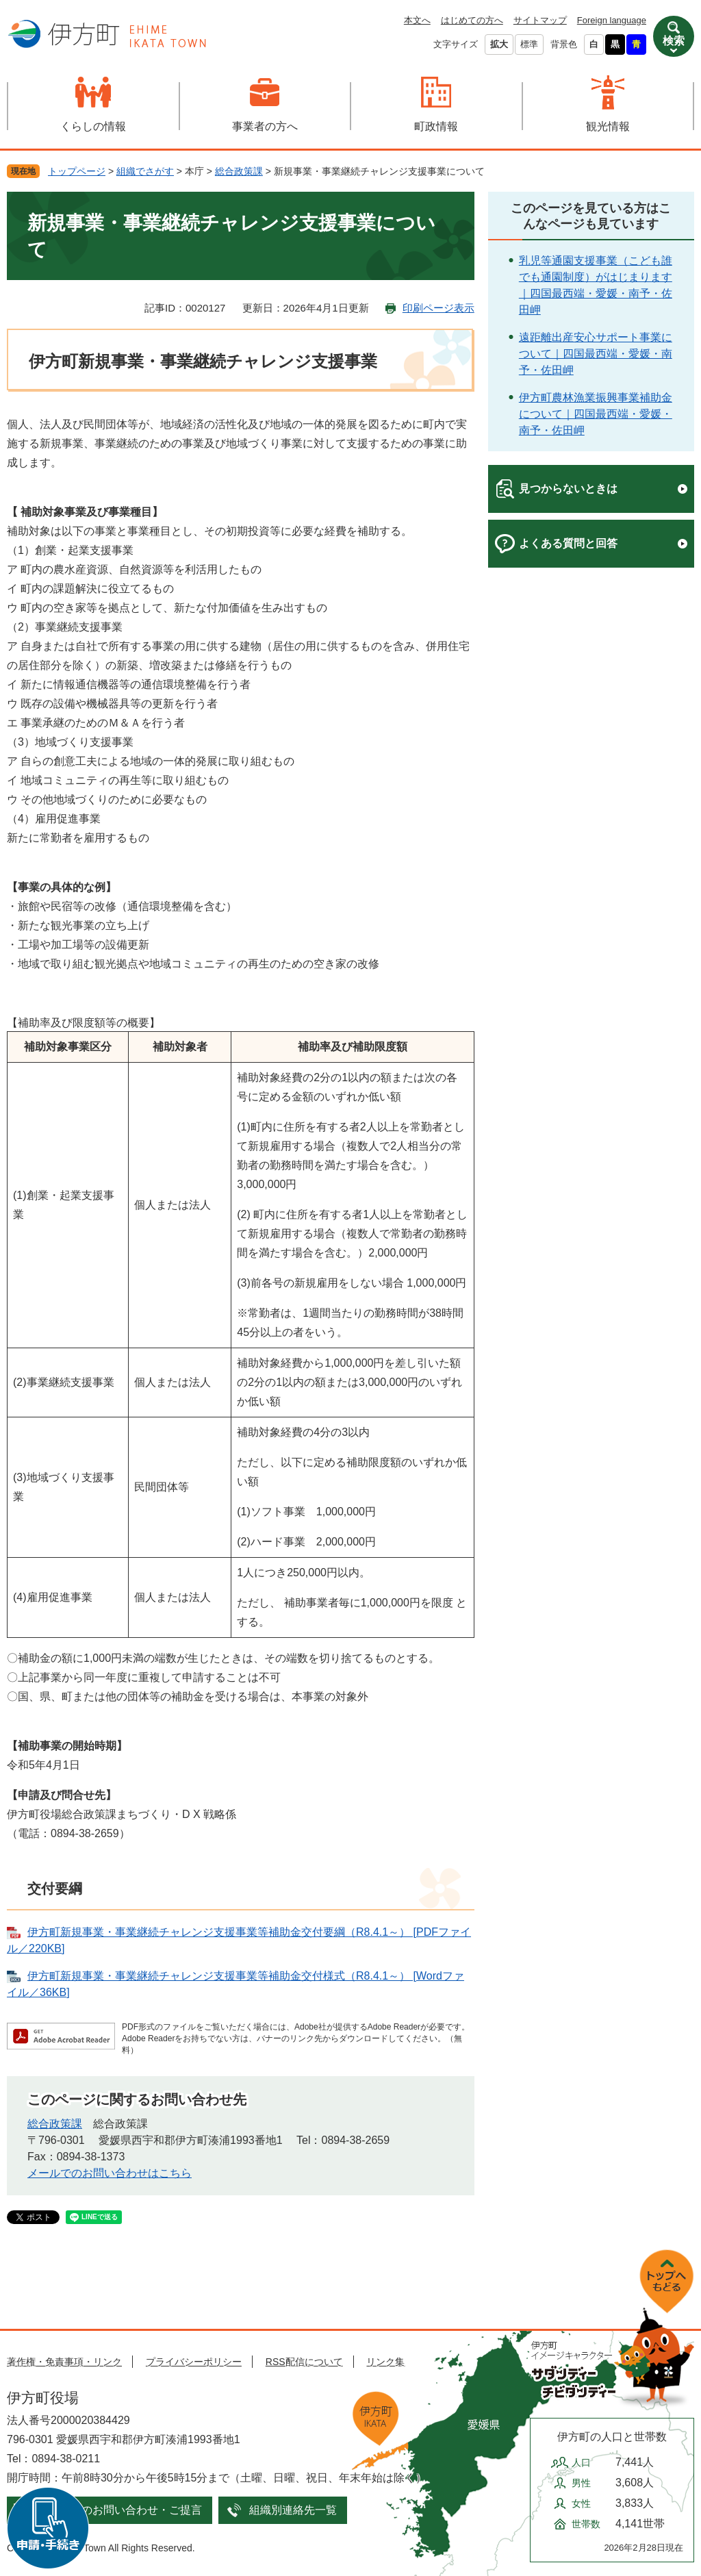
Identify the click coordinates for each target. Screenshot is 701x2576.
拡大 (499, 44)
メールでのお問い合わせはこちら (109, 2173)
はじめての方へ (472, 20)
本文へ (417, 20)
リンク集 (385, 2361)
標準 (529, 44)
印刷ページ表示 (438, 308)
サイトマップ (540, 20)
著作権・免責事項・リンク (64, 2361)
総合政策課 (239, 171)
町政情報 (436, 126)
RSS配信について (304, 2361)
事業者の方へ (265, 126)
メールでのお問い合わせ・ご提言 (120, 2510)
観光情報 (608, 126)
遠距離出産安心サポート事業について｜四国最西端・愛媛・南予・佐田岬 (595, 353)
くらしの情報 (93, 126)
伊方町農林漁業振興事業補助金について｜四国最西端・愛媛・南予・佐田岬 (595, 414)
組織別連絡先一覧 (293, 2510)
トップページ (76, 171)
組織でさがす (145, 171)
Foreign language (611, 20)
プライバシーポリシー (194, 2361)
